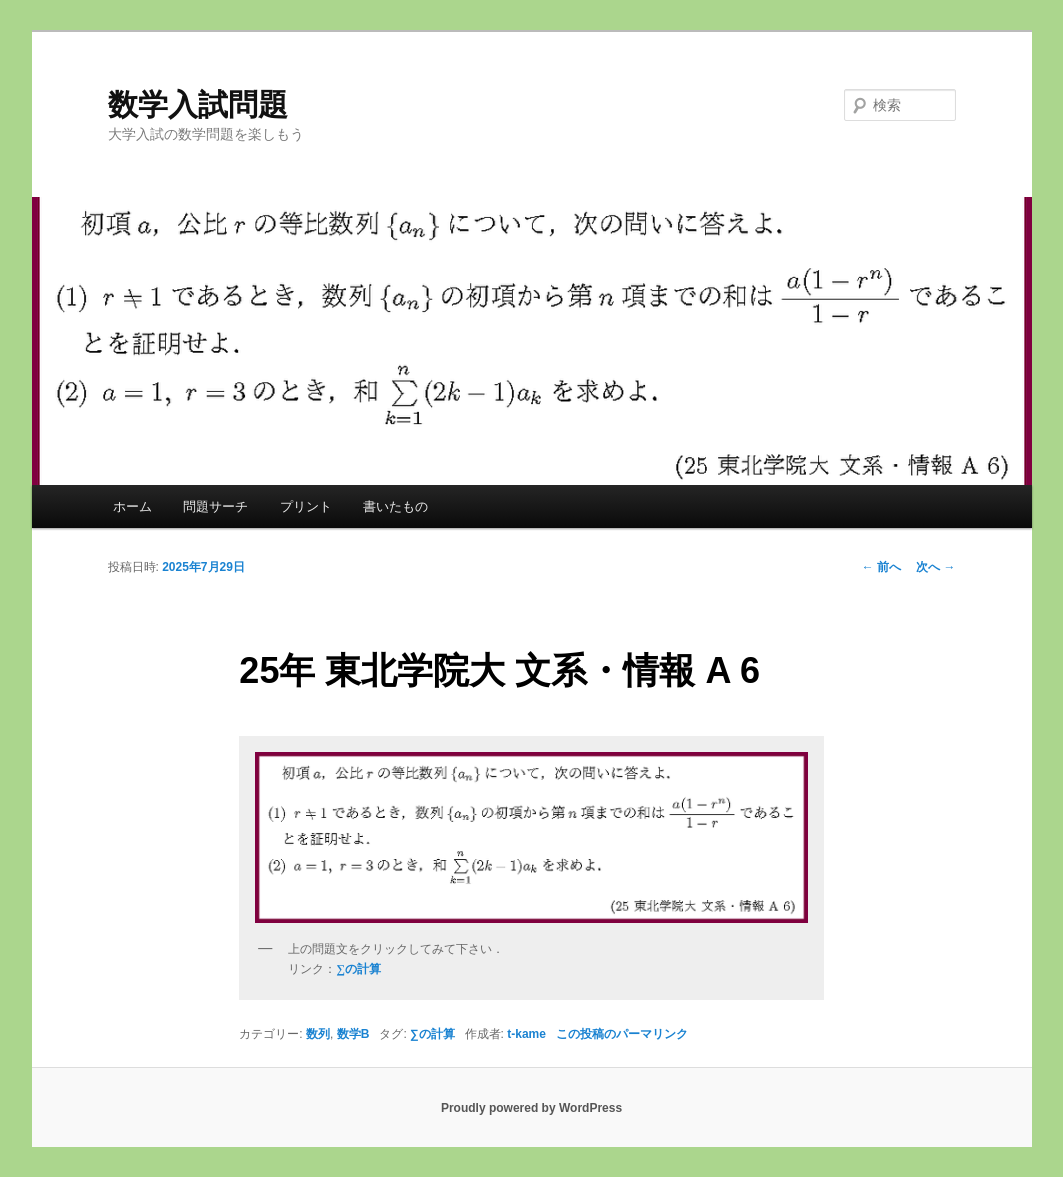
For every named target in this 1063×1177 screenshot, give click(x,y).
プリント (306, 506)
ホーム (132, 506)
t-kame (526, 1034)
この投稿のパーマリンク (622, 1034)
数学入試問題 (198, 104)
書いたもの (395, 506)
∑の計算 (432, 1034)
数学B (353, 1034)
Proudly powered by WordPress (531, 1108)
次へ (935, 567)
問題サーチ (215, 506)
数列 (318, 1034)
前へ (881, 567)
